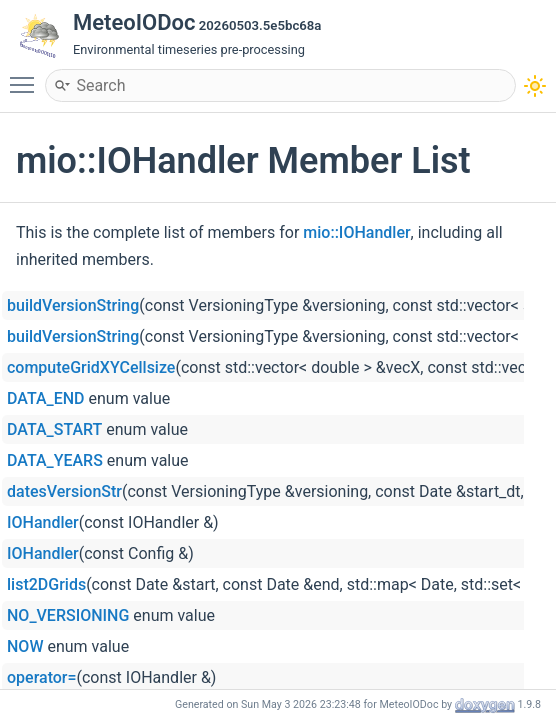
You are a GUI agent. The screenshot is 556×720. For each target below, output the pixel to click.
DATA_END (46, 398)
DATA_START (54, 429)
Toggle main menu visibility (27, 76)
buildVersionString (73, 305)
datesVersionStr (64, 491)
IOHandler (43, 522)
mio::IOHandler (356, 232)
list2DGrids (46, 584)
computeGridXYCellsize (91, 367)
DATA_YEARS (55, 460)
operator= (42, 677)
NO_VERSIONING (68, 615)
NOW (25, 646)
